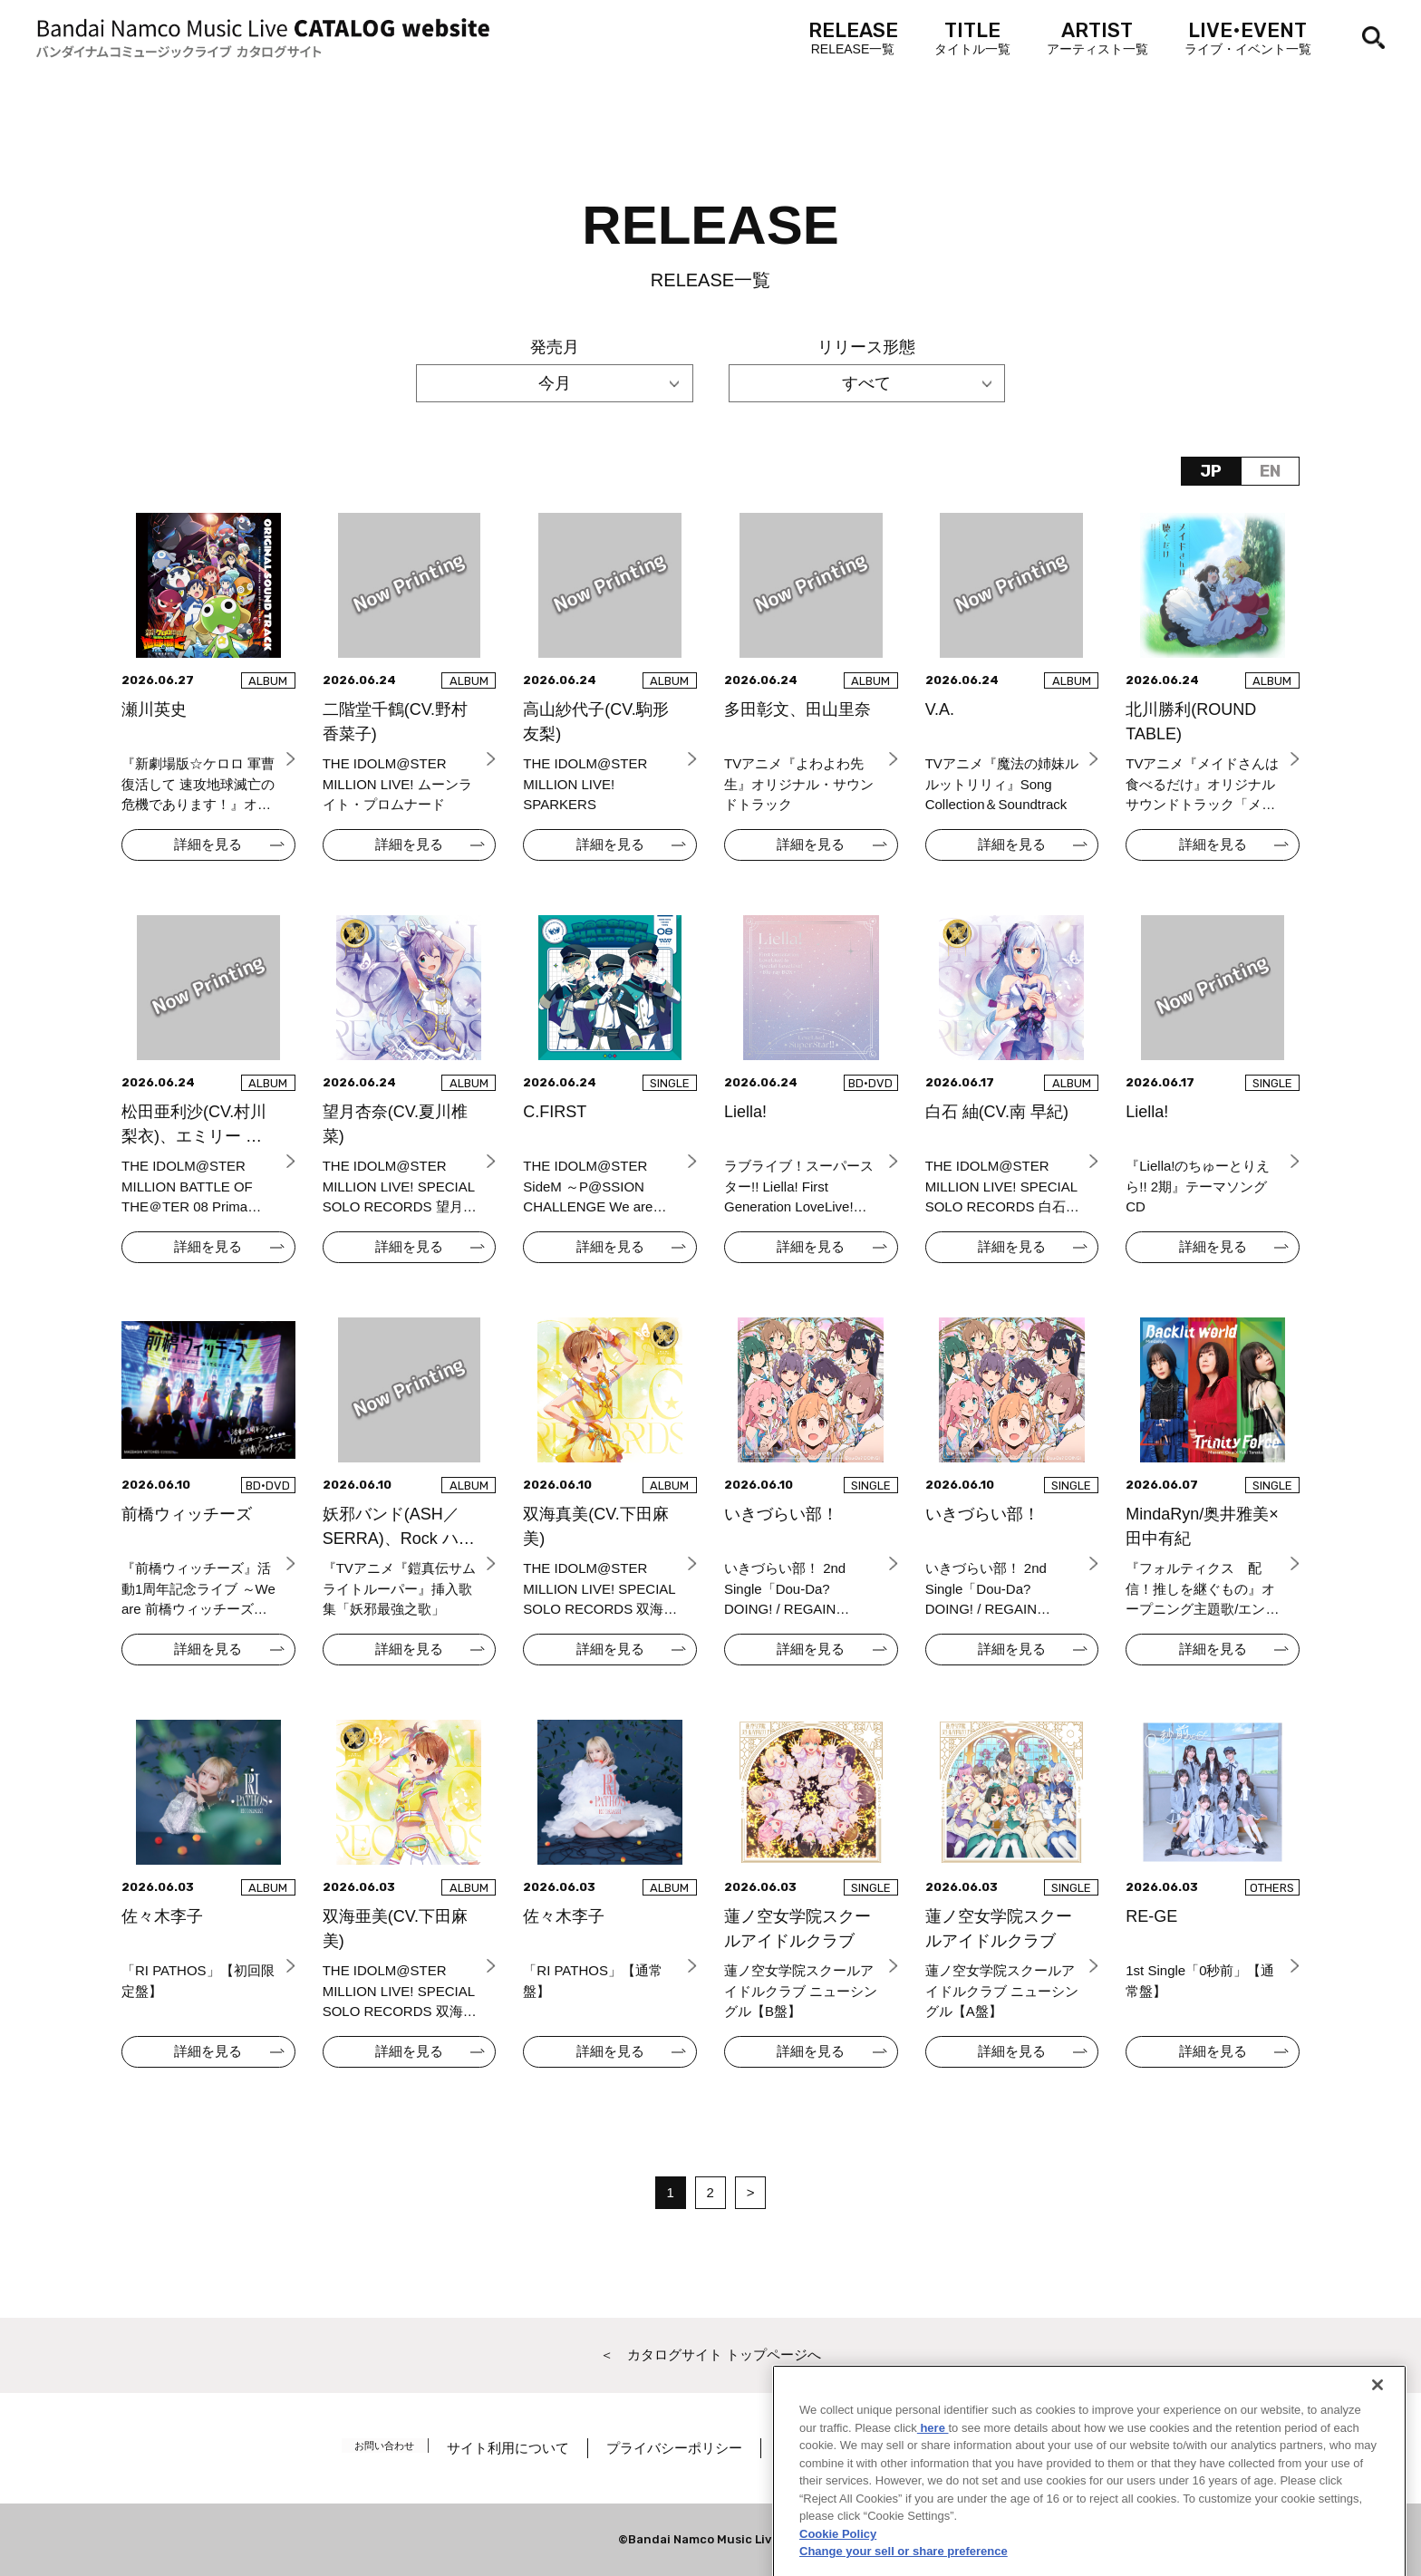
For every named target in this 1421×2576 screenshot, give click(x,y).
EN (1270, 471)
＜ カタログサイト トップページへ (710, 2354)
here (933, 2516)
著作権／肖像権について (869, 2447)
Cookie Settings (1029, 2447)
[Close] (1377, 2474)
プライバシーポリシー (690, 2447)
